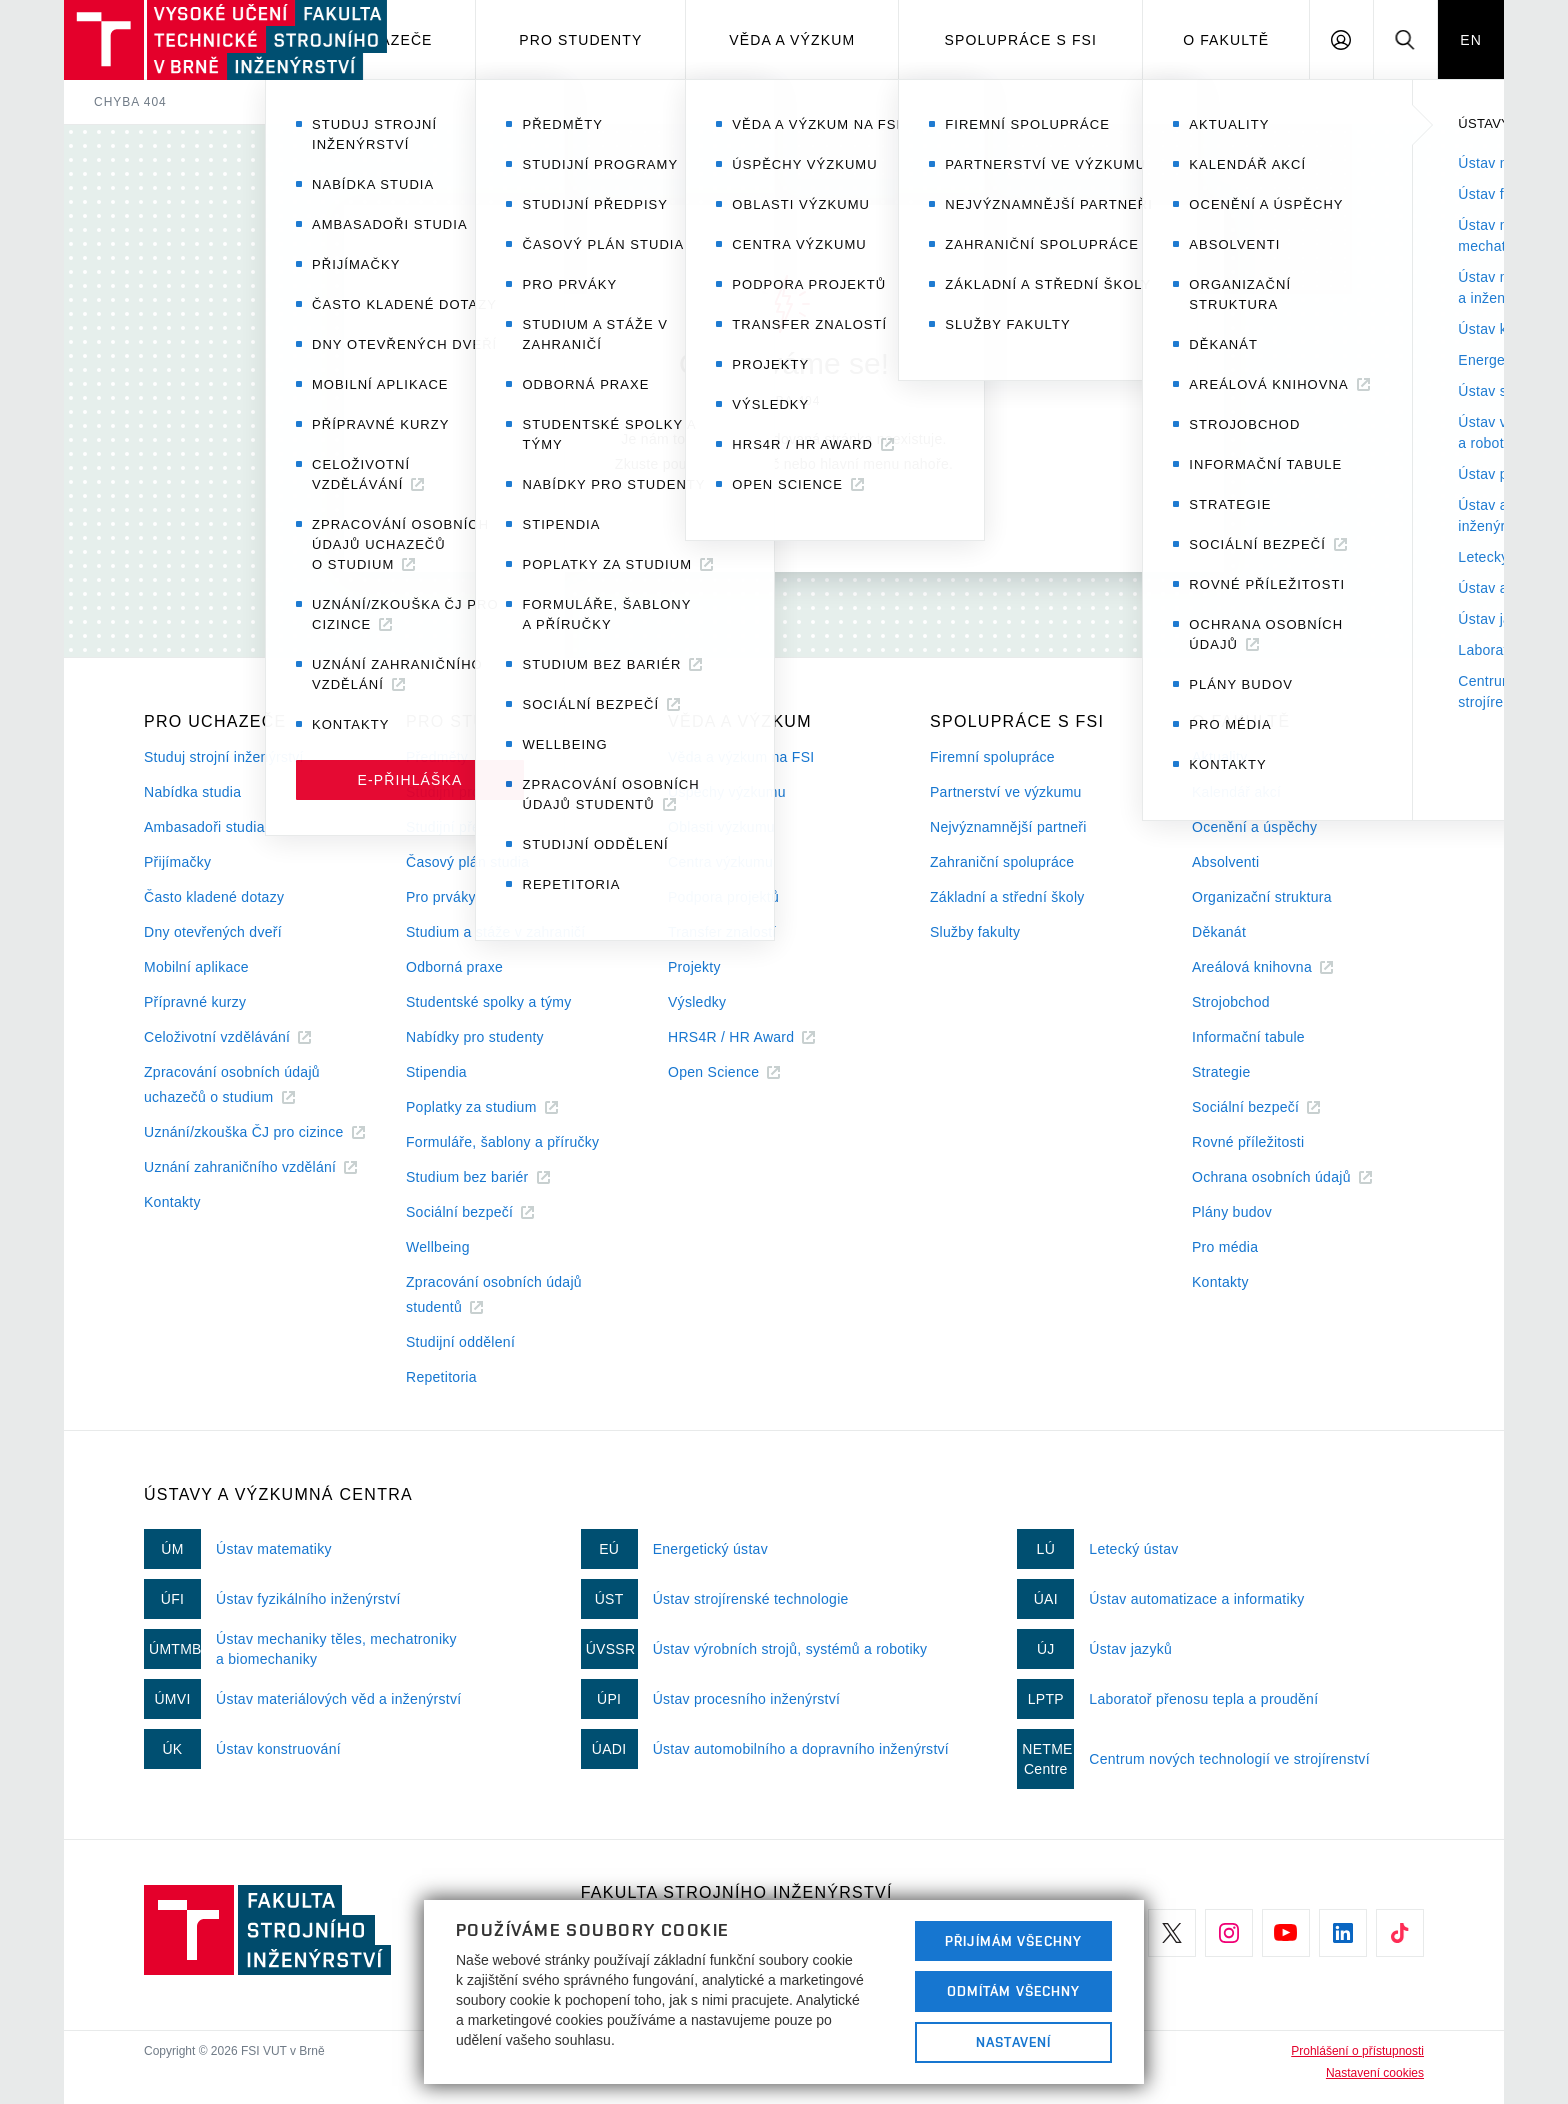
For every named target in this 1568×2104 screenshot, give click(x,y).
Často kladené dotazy (214, 897)
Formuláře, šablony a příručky (502, 1142)
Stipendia (436, 1072)
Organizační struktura (1262, 897)
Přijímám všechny (1013, 1941)
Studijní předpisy (460, 827)
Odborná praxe (454, 967)
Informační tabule (1248, 1037)
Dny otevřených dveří (213, 932)
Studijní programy (463, 792)
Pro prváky (441, 897)
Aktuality (1219, 757)
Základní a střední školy (1007, 897)
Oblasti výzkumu (721, 827)
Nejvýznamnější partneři (1008, 827)
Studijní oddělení (460, 1342)
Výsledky (697, 1002)
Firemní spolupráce (992, 757)
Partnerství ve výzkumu (1006, 792)
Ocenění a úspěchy (1254, 827)
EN (1471, 40)
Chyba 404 (130, 102)
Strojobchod (1231, 1002)
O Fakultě (1226, 40)
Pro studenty (580, 40)
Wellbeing (438, 1247)
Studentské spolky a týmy (488, 1002)
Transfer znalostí (722, 932)
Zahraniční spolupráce (1002, 862)
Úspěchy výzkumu (727, 792)
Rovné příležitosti (1248, 1142)
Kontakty (172, 1202)
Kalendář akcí (1236, 792)
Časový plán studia (467, 862)
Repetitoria (441, 1377)
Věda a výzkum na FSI (741, 757)
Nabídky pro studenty (475, 1037)
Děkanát (1219, 932)
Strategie (1221, 1072)
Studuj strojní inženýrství (224, 757)
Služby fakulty (975, 932)
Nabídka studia (192, 792)
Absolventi (1225, 862)
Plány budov (1232, 1212)
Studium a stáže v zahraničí (496, 932)
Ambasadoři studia (204, 827)
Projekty (694, 967)
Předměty (437, 757)
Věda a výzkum (792, 40)
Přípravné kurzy (195, 1002)
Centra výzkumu (720, 862)
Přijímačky (177, 862)
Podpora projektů (723, 897)
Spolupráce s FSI (1021, 40)
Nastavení (1013, 2042)
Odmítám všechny (1014, 1991)
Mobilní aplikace (196, 967)
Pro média (1225, 1247)
